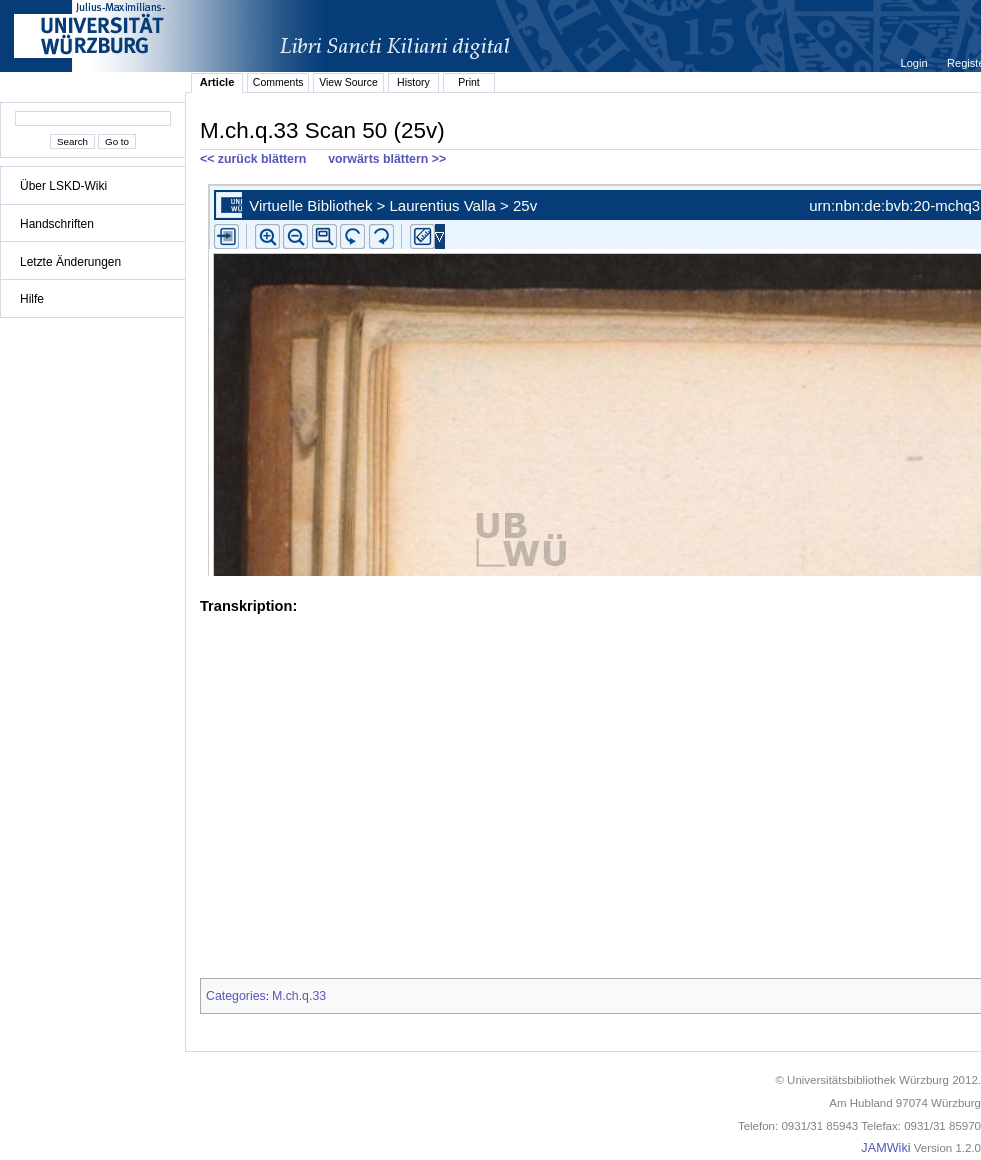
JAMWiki (885, 1148)
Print (469, 82)
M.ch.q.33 (299, 996)
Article (217, 82)
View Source (348, 82)
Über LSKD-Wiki (63, 186)
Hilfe (32, 299)
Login (916, 63)
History (413, 82)
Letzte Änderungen (70, 262)
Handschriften (57, 224)
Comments (278, 82)
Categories (236, 996)
